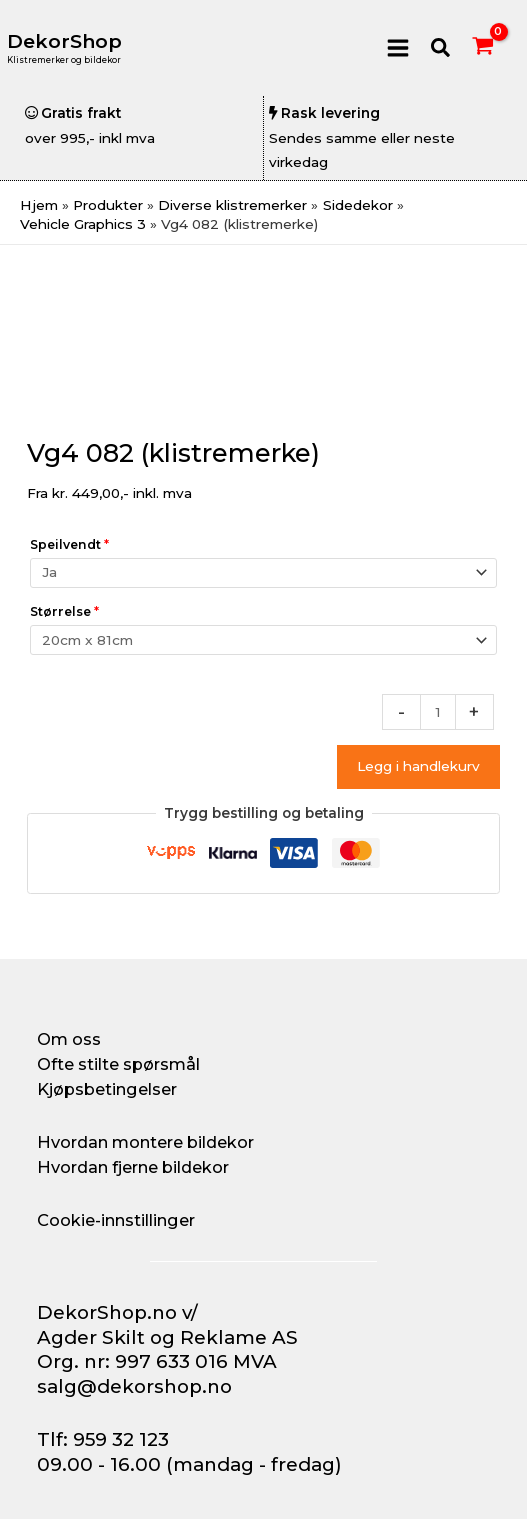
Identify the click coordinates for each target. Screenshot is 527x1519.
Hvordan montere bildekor (145, 1142)
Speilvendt (69, 544)
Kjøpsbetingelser (107, 1089)
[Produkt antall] (438, 712)
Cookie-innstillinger (116, 1220)
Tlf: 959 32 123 (103, 1439)
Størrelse (64, 611)
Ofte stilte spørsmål (118, 1064)
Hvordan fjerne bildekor (133, 1167)
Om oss (69, 1039)
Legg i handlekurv (418, 766)
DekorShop (64, 41)
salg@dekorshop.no (134, 1386)
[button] (441, 48)
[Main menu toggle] (397, 47)
